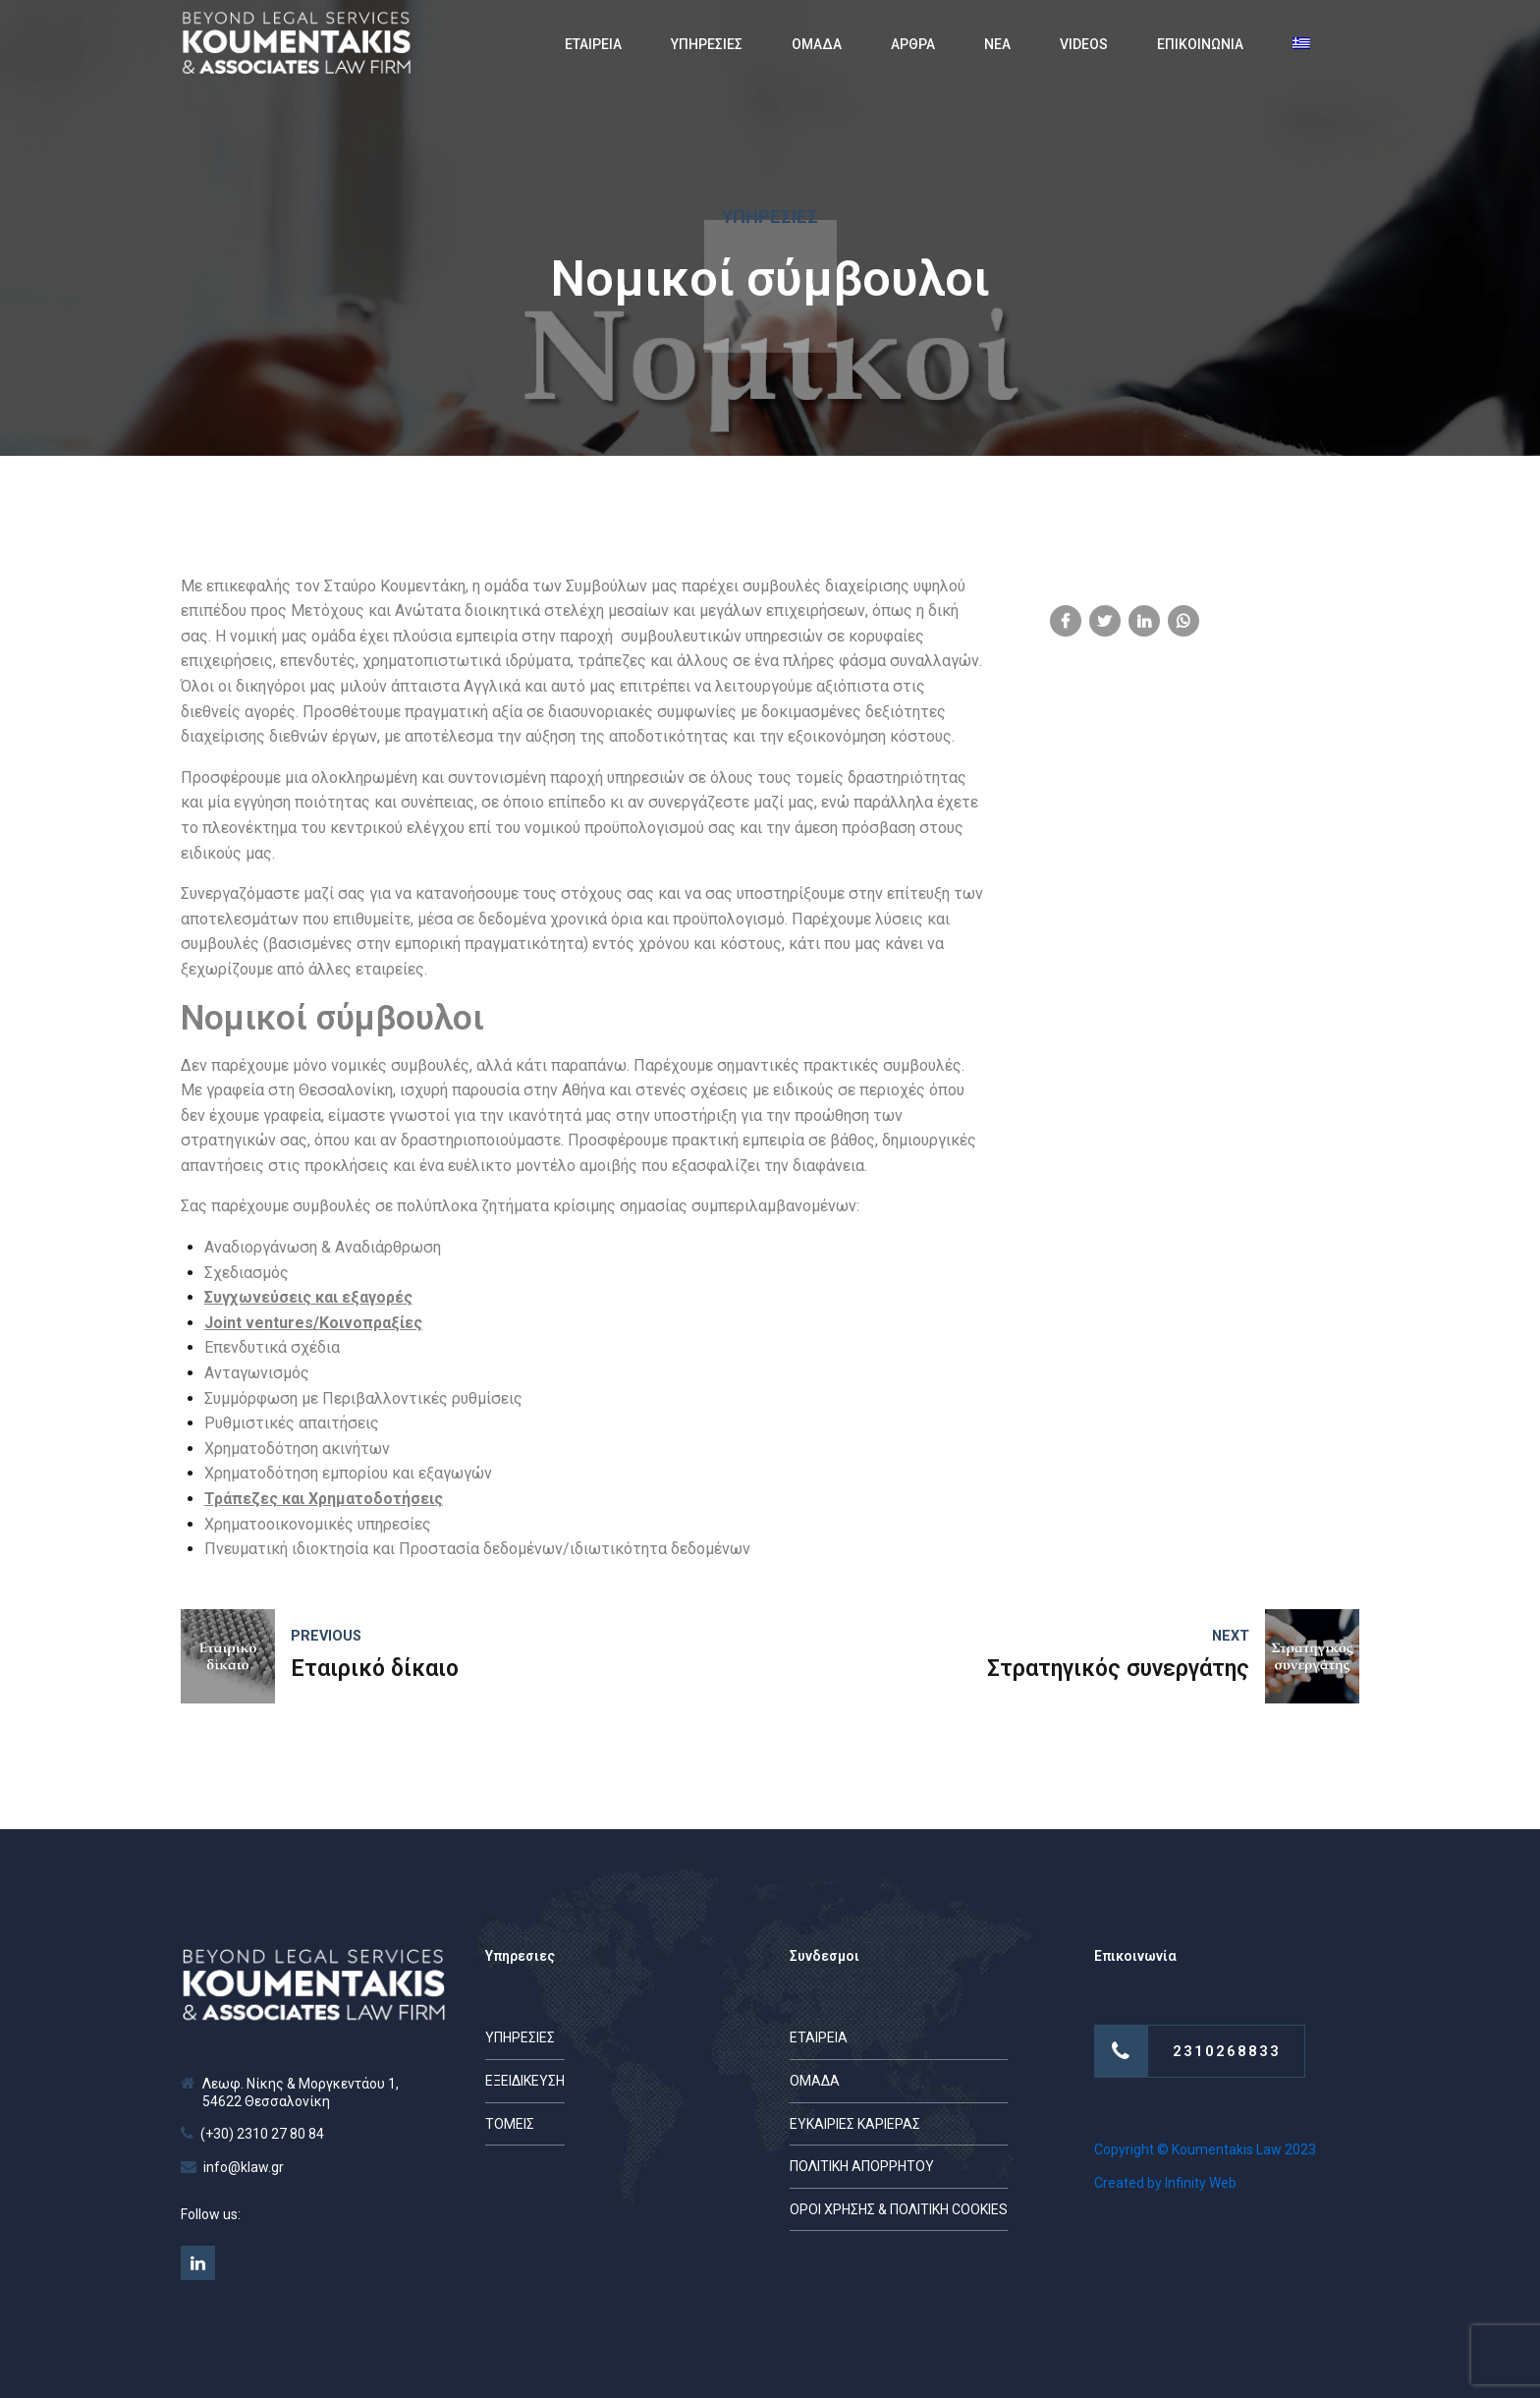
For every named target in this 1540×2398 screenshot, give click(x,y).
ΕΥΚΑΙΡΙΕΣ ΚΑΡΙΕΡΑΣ (855, 2124)
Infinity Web (1201, 2183)
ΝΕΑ (997, 44)
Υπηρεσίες (770, 216)
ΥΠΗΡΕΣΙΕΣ (706, 44)
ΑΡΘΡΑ (913, 44)
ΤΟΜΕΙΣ (509, 2124)
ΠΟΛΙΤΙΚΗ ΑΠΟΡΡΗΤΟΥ (862, 2166)
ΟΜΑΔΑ (817, 44)
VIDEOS (1084, 44)
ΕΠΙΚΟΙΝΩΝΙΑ (1200, 44)
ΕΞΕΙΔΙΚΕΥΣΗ (525, 2081)
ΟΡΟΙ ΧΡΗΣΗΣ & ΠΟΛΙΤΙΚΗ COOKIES (899, 2209)
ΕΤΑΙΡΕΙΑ (593, 44)
